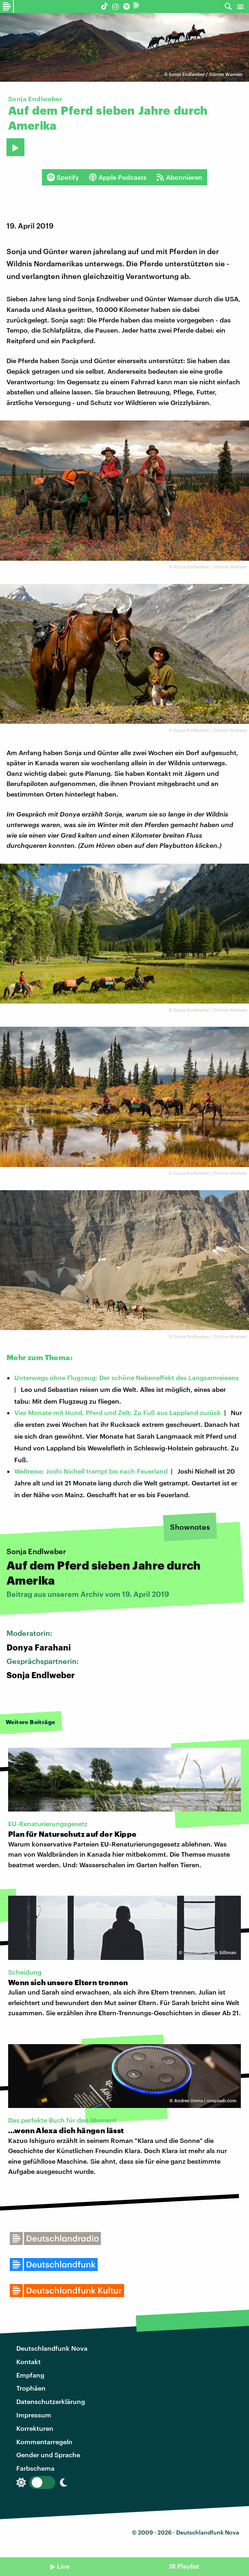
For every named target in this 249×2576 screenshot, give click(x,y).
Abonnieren (179, 177)
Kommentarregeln (44, 2441)
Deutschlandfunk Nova (51, 2348)
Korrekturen (34, 2428)
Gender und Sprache (48, 2454)
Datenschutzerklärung (50, 2401)
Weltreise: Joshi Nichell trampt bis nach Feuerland (91, 1471)
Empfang (30, 2375)
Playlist (188, 2566)
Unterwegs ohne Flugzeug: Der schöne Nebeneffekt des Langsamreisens (126, 1377)
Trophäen (31, 2388)
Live (63, 2566)
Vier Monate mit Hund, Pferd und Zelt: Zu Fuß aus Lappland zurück (117, 1412)
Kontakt (28, 2361)
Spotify (63, 177)
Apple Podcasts (117, 177)
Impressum (33, 2415)
